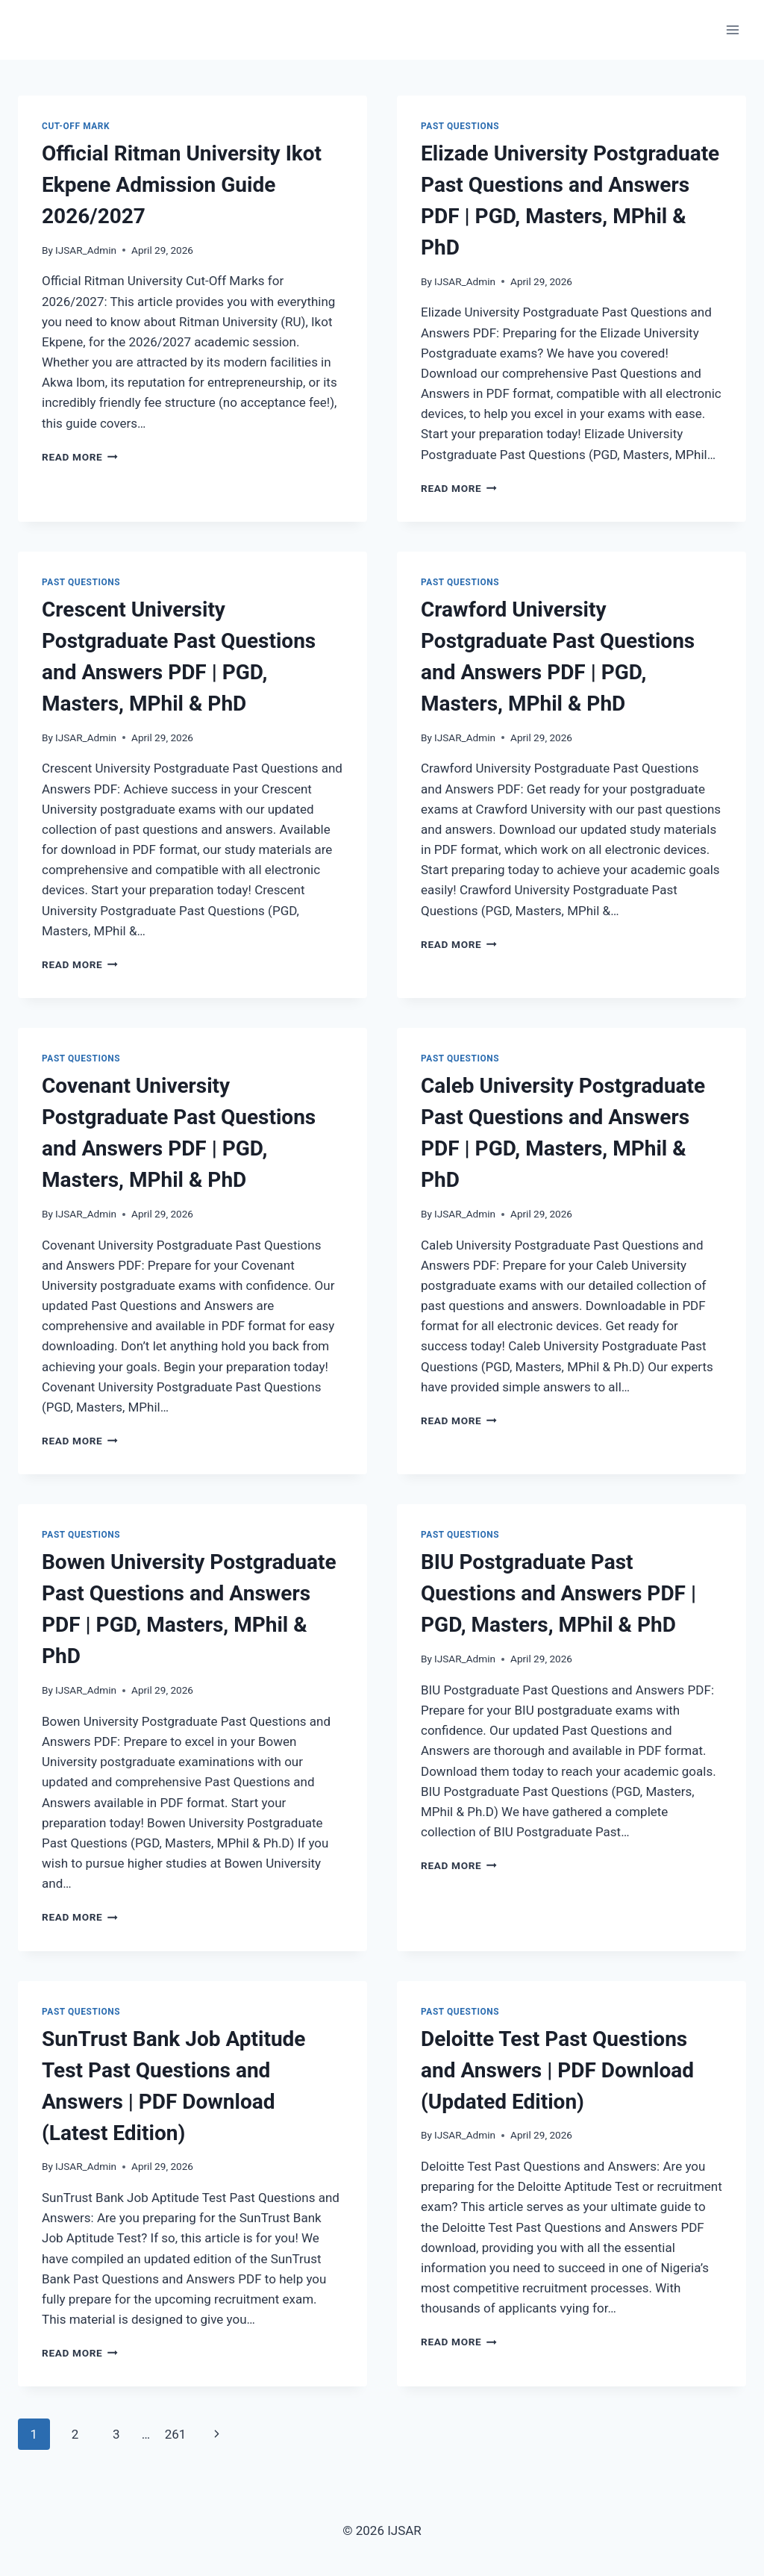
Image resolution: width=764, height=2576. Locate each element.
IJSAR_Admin (85, 250)
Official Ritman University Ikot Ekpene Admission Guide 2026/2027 (182, 184)
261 (176, 2434)
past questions (460, 126)
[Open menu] (732, 29)
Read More (80, 457)
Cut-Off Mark (76, 126)
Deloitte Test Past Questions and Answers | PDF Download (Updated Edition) (557, 2070)
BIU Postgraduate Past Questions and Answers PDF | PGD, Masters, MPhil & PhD (558, 1593)
